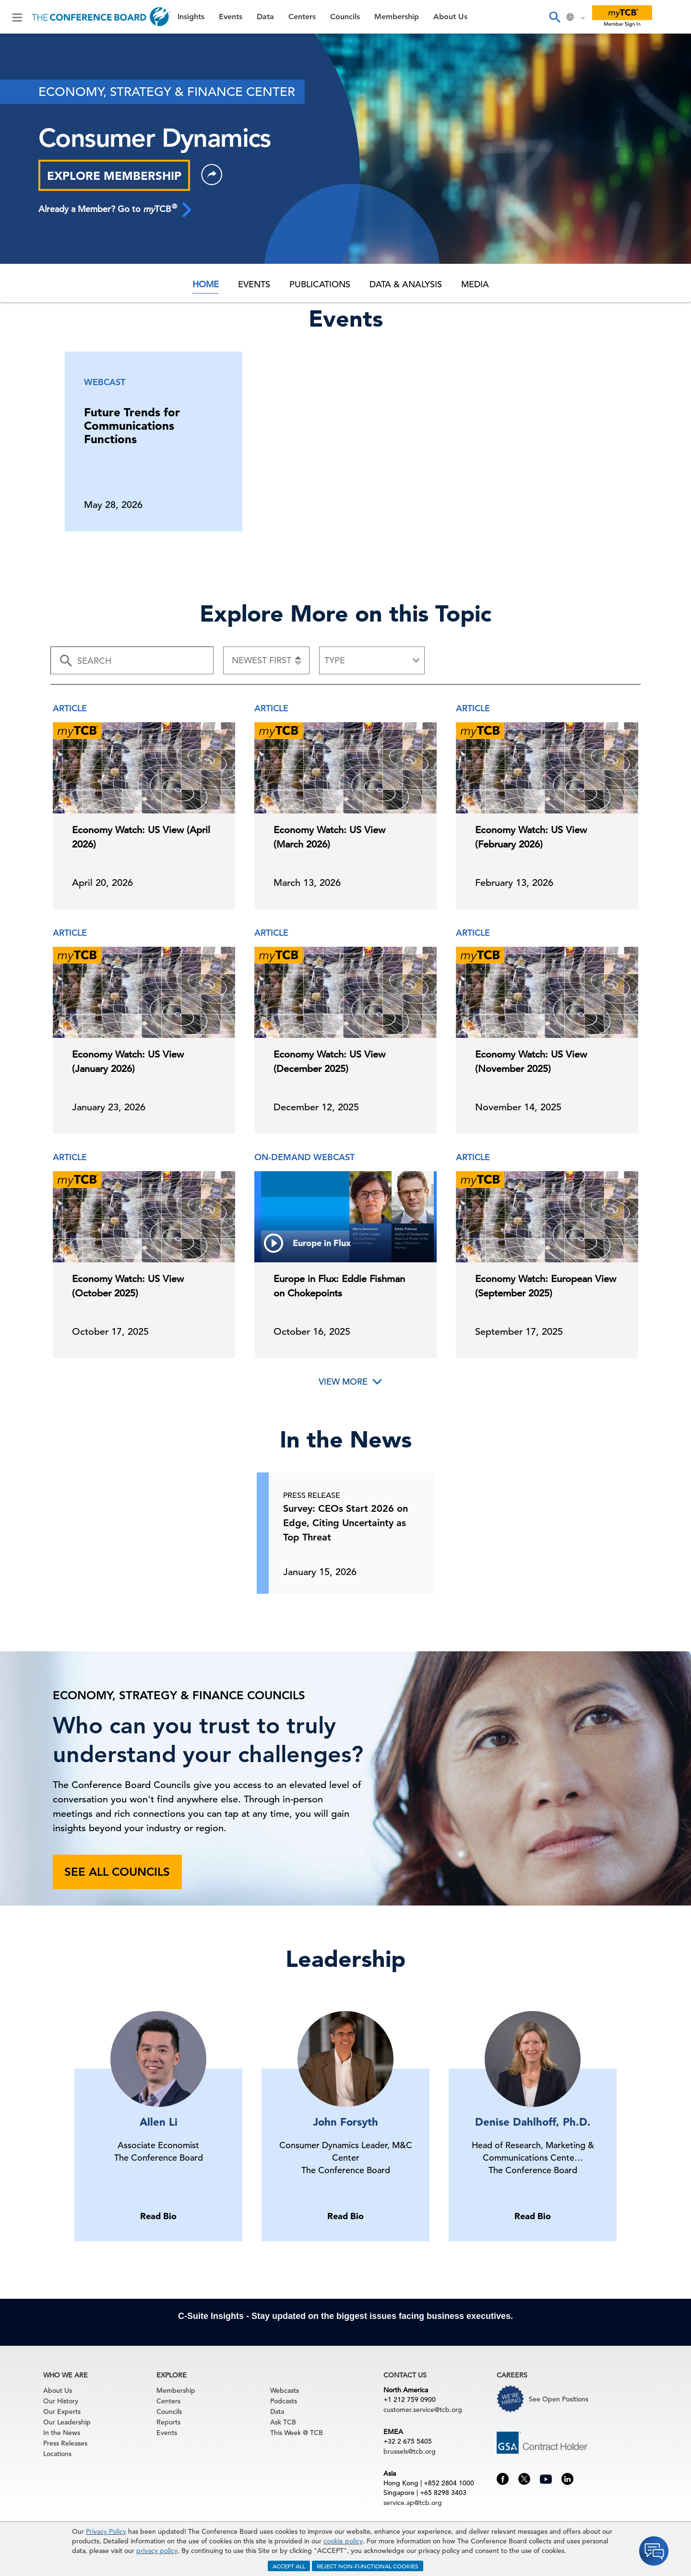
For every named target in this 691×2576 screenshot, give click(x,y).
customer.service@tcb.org (422, 2409)
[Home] (101, 16)
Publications (319, 284)
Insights (191, 16)
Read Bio (158, 2216)
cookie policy (343, 2541)
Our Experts (62, 2411)
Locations (57, 2453)
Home (205, 284)
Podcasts (283, 2401)
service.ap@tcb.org (412, 2502)
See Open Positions (558, 2399)
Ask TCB (283, 2422)
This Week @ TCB (296, 2432)
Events (230, 16)
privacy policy (157, 2550)
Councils (345, 16)
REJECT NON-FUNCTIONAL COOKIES (367, 2566)
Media (475, 284)
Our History (60, 2401)
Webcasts (284, 2390)
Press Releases (65, 2443)
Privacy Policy (106, 2531)
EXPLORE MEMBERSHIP (114, 176)
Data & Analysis (405, 284)
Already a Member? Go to (114, 208)
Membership (396, 16)
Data (265, 16)
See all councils (117, 1872)
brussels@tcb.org (409, 2451)
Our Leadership (67, 2422)
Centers (302, 16)
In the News (61, 2432)
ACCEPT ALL (289, 2566)
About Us (450, 16)
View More (343, 1381)
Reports (168, 2422)
